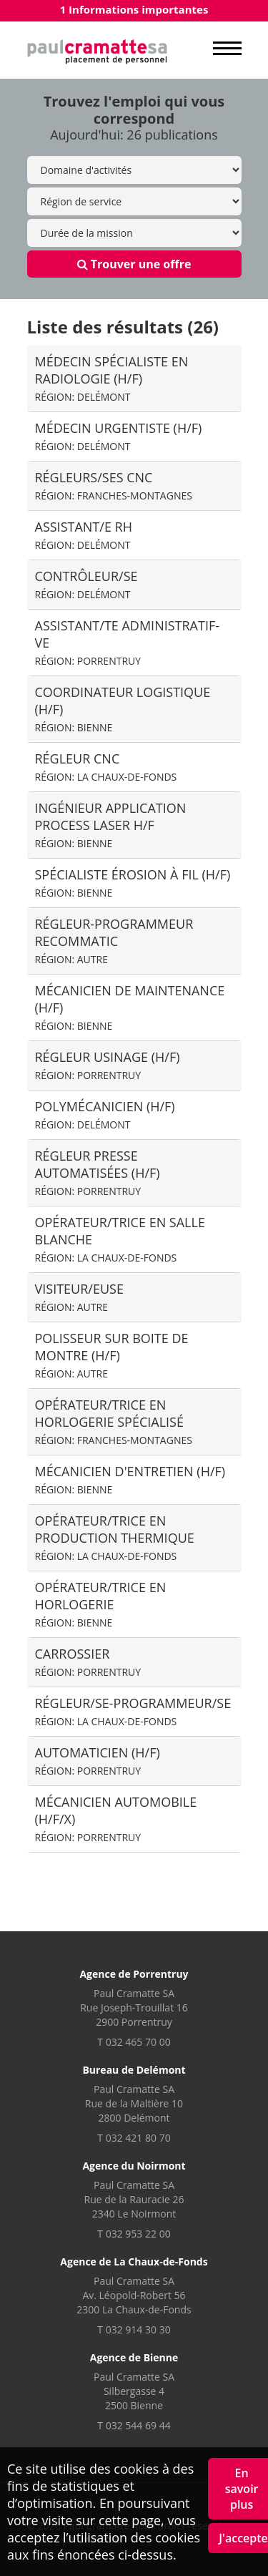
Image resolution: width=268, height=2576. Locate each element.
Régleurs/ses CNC (113, 485)
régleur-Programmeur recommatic (114, 940)
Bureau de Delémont (133, 2070)
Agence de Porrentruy (133, 1974)
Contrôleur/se (86, 584)
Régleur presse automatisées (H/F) (97, 1172)
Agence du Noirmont (133, 2165)
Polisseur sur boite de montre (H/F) (112, 1355)
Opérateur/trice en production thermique (114, 1537)
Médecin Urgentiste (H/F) (118, 436)
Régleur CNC (106, 767)
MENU (227, 48)
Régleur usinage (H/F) (107, 1065)
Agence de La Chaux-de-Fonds (133, 2261)
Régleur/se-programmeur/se (133, 1711)
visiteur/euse (79, 1297)
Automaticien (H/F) (97, 1760)
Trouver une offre (134, 264)
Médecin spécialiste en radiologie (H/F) (112, 378)
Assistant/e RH (83, 535)
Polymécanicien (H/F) (105, 1114)
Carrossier (88, 1662)
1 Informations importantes (134, 9)
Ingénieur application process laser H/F (111, 824)
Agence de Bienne (134, 2357)
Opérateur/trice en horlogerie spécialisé (113, 1421)
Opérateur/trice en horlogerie (101, 1604)
